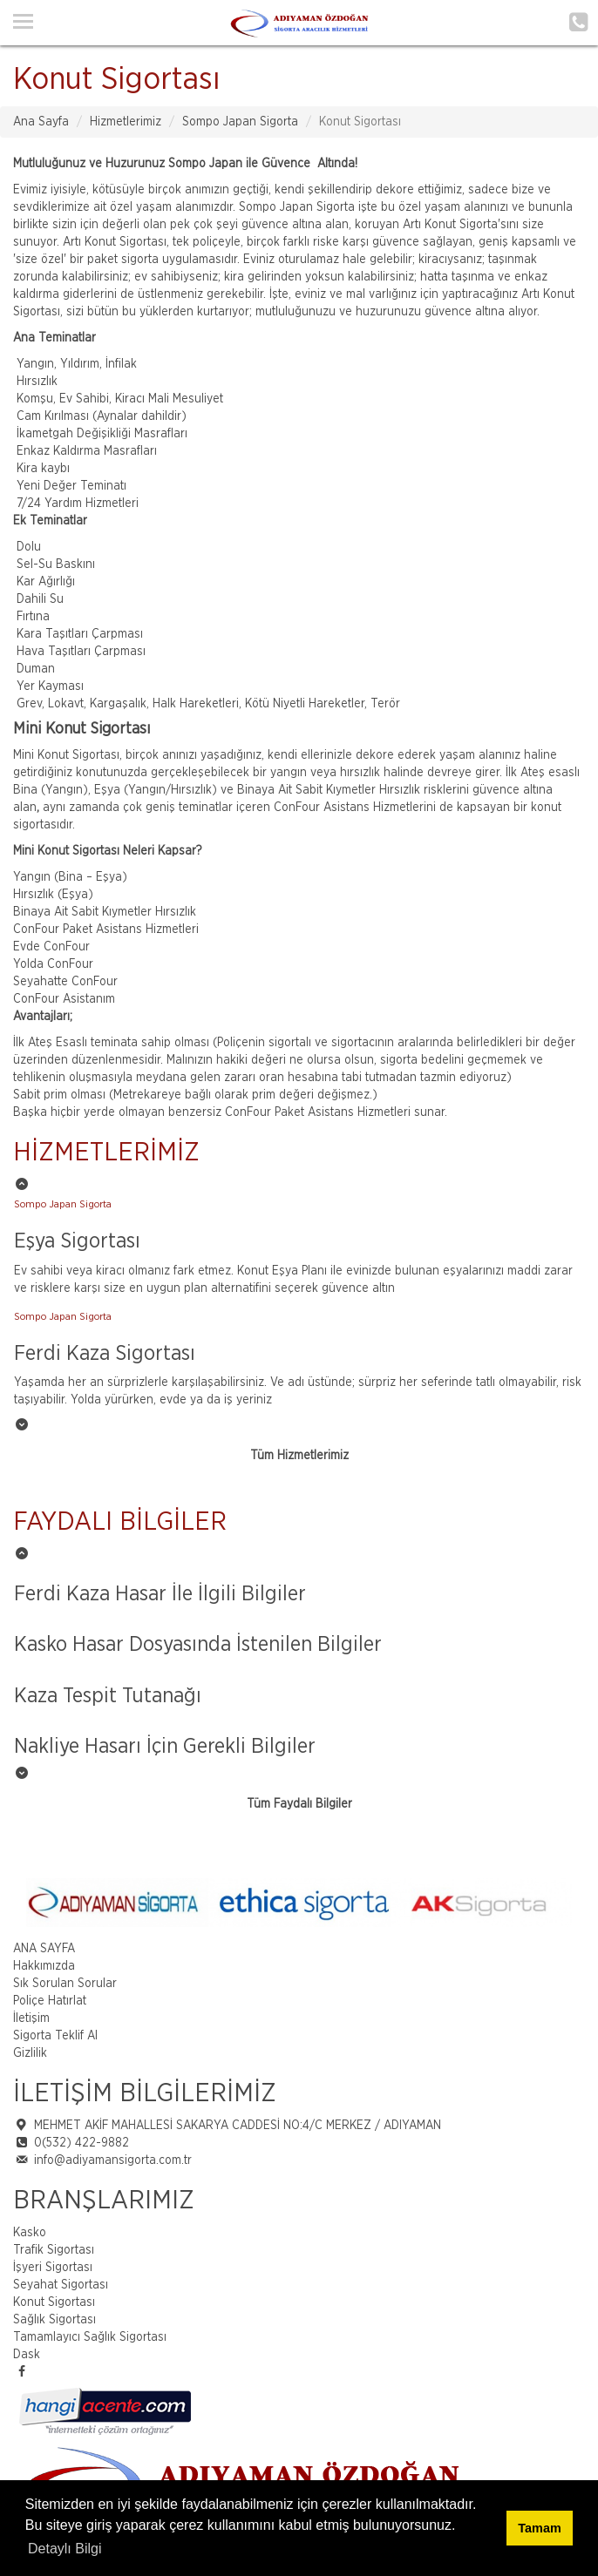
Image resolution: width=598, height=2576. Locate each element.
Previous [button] (13, 1902)
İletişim (31, 2018)
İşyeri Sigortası (52, 2268)
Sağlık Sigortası (54, 2320)
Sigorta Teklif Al (55, 2036)
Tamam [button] (539, 2528)
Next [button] (585, 1902)
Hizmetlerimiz (125, 122)
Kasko (29, 2233)
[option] (299, 1250)
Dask (26, 2355)
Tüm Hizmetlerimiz (299, 1456)
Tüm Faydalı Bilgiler (299, 1804)
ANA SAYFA (44, 1949)
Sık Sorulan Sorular (65, 1984)
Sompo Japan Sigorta (240, 122)
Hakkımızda (44, 1966)
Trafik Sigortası (53, 2250)
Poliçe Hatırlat (49, 2001)
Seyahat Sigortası (60, 2285)
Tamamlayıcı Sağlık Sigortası (89, 2337)
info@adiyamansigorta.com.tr (113, 2160)
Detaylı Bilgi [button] (64, 2548)
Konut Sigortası (54, 2302)
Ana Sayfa (41, 122)
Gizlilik (30, 2053)
